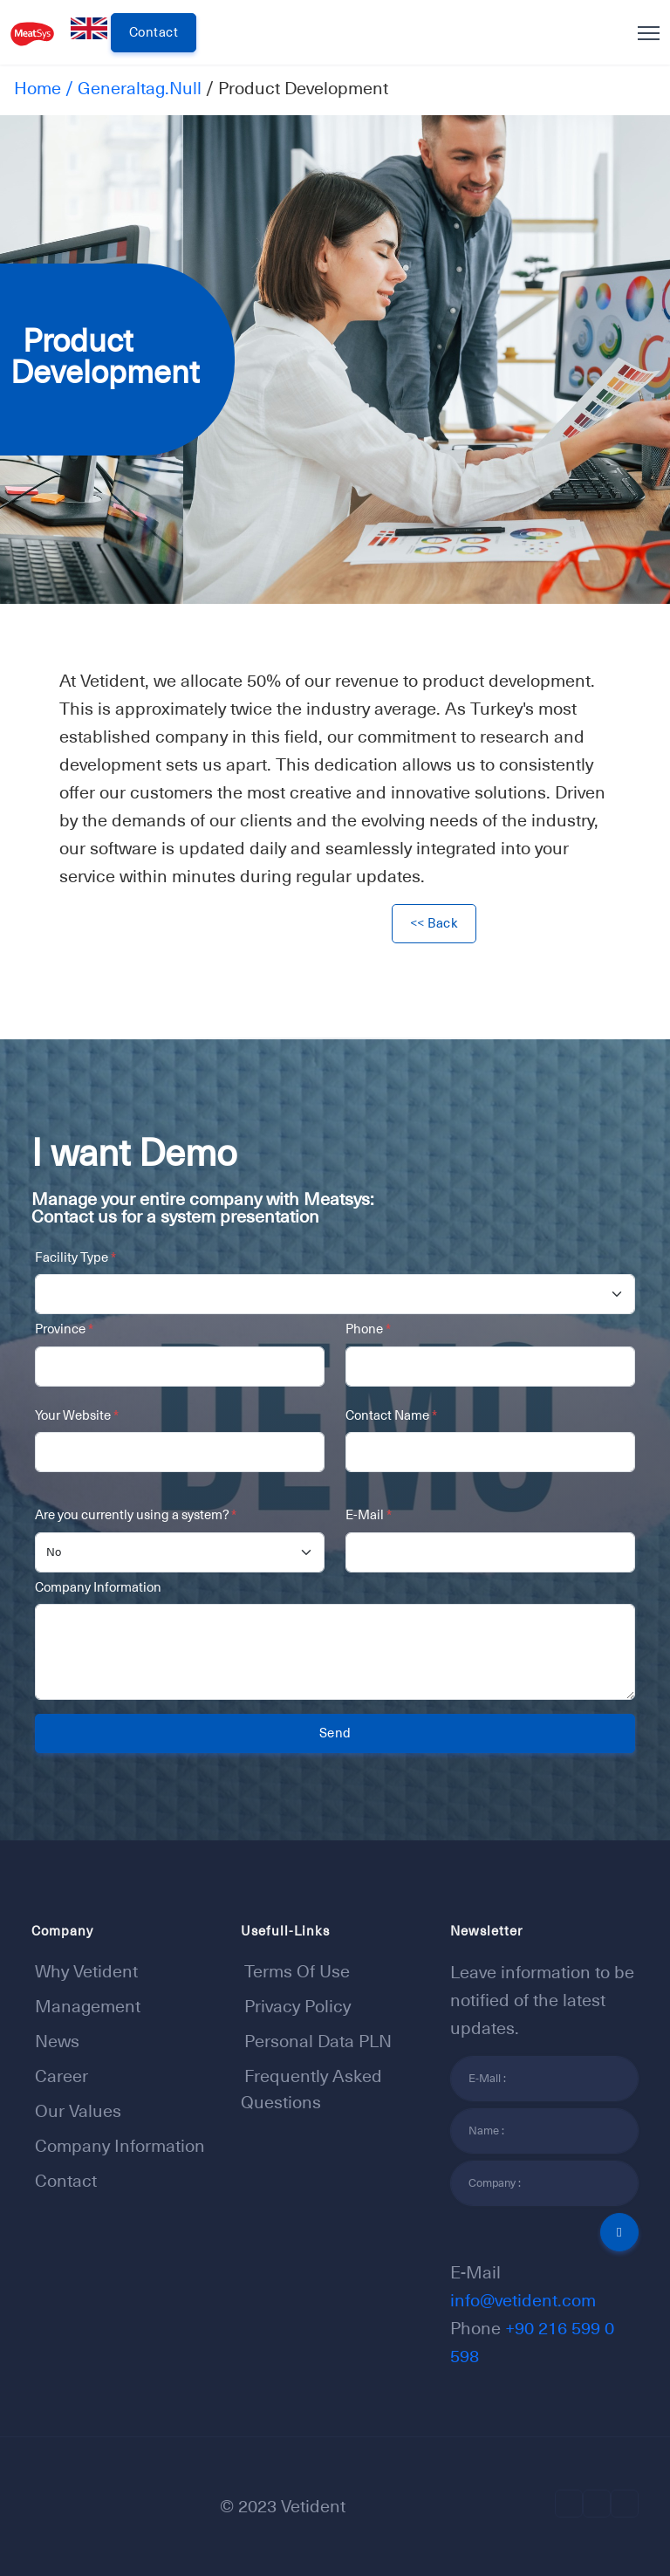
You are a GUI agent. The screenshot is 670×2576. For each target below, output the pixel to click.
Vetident (313, 2506)
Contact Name (391, 1415)
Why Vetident (86, 1971)
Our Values (78, 2110)
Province (64, 1328)
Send (335, 1732)
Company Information (98, 1587)
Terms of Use (297, 1971)
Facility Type (75, 1257)
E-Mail (368, 1514)
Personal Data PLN (318, 2041)
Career (61, 2076)
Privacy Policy (297, 2006)
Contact (154, 32)
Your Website (77, 1415)
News (57, 2041)
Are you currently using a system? (135, 1514)
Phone (368, 1328)
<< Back (434, 923)
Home (37, 88)
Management (87, 2006)
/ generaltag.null (131, 88)
